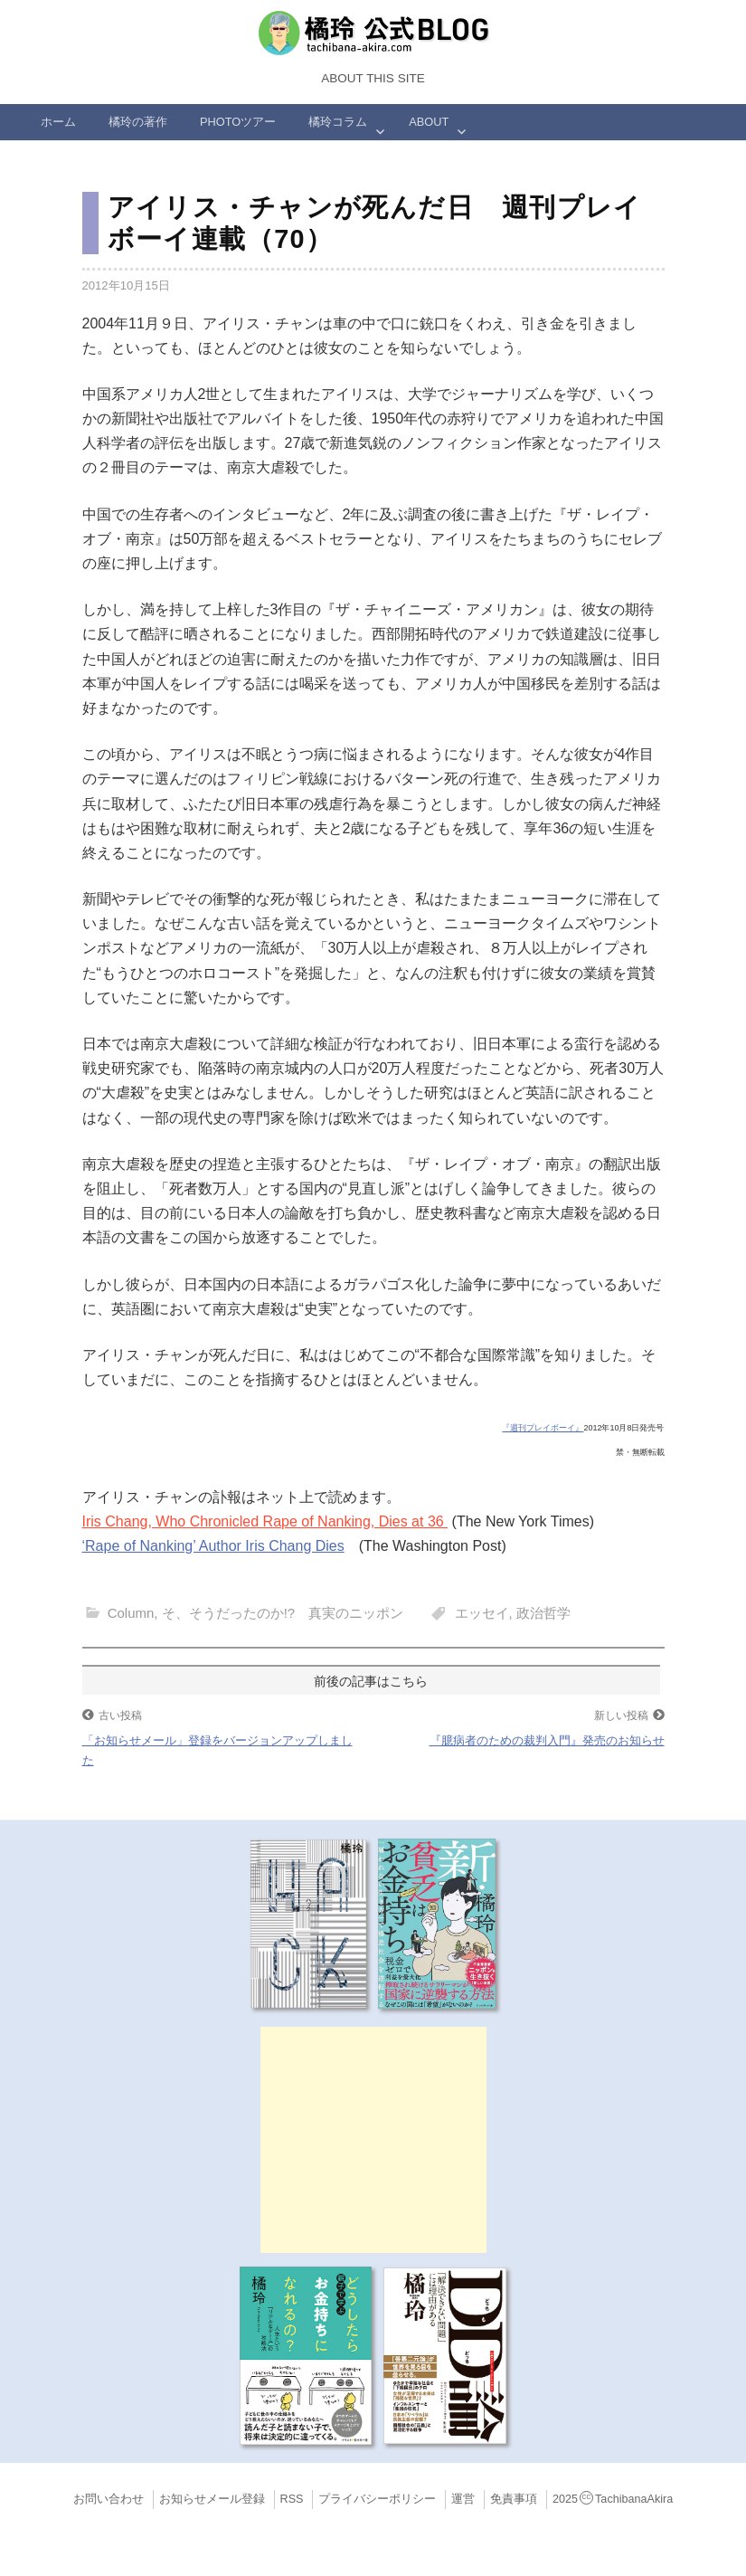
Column (131, 1613)
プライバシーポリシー (377, 2499)
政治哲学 (543, 1613)
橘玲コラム (337, 121)
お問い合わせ (108, 2499)
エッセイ (482, 1613)
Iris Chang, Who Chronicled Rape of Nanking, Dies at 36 (265, 1521)
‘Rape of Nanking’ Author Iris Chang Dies (213, 1546)
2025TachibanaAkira (612, 2499)
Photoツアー (238, 121)
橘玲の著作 (138, 121)
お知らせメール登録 (212, 2499)
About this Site (372, 78)
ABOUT (429, 121)
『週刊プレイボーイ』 (542, 1427)
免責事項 (513, 2499)
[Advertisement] (373, 2140)
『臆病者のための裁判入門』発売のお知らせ (547, 1740)
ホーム (58, 121)
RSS (292, 2499)
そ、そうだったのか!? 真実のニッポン (283, 1613)
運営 (463, 2499)
